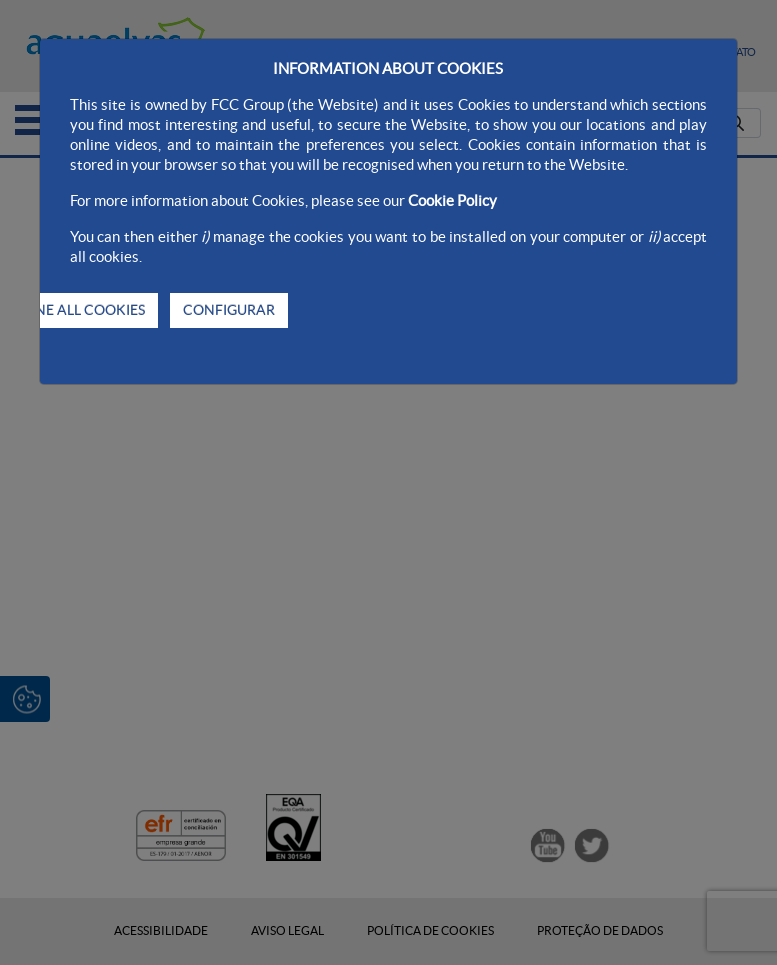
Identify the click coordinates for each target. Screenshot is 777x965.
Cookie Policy (452, 200)
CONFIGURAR (229, 310)
